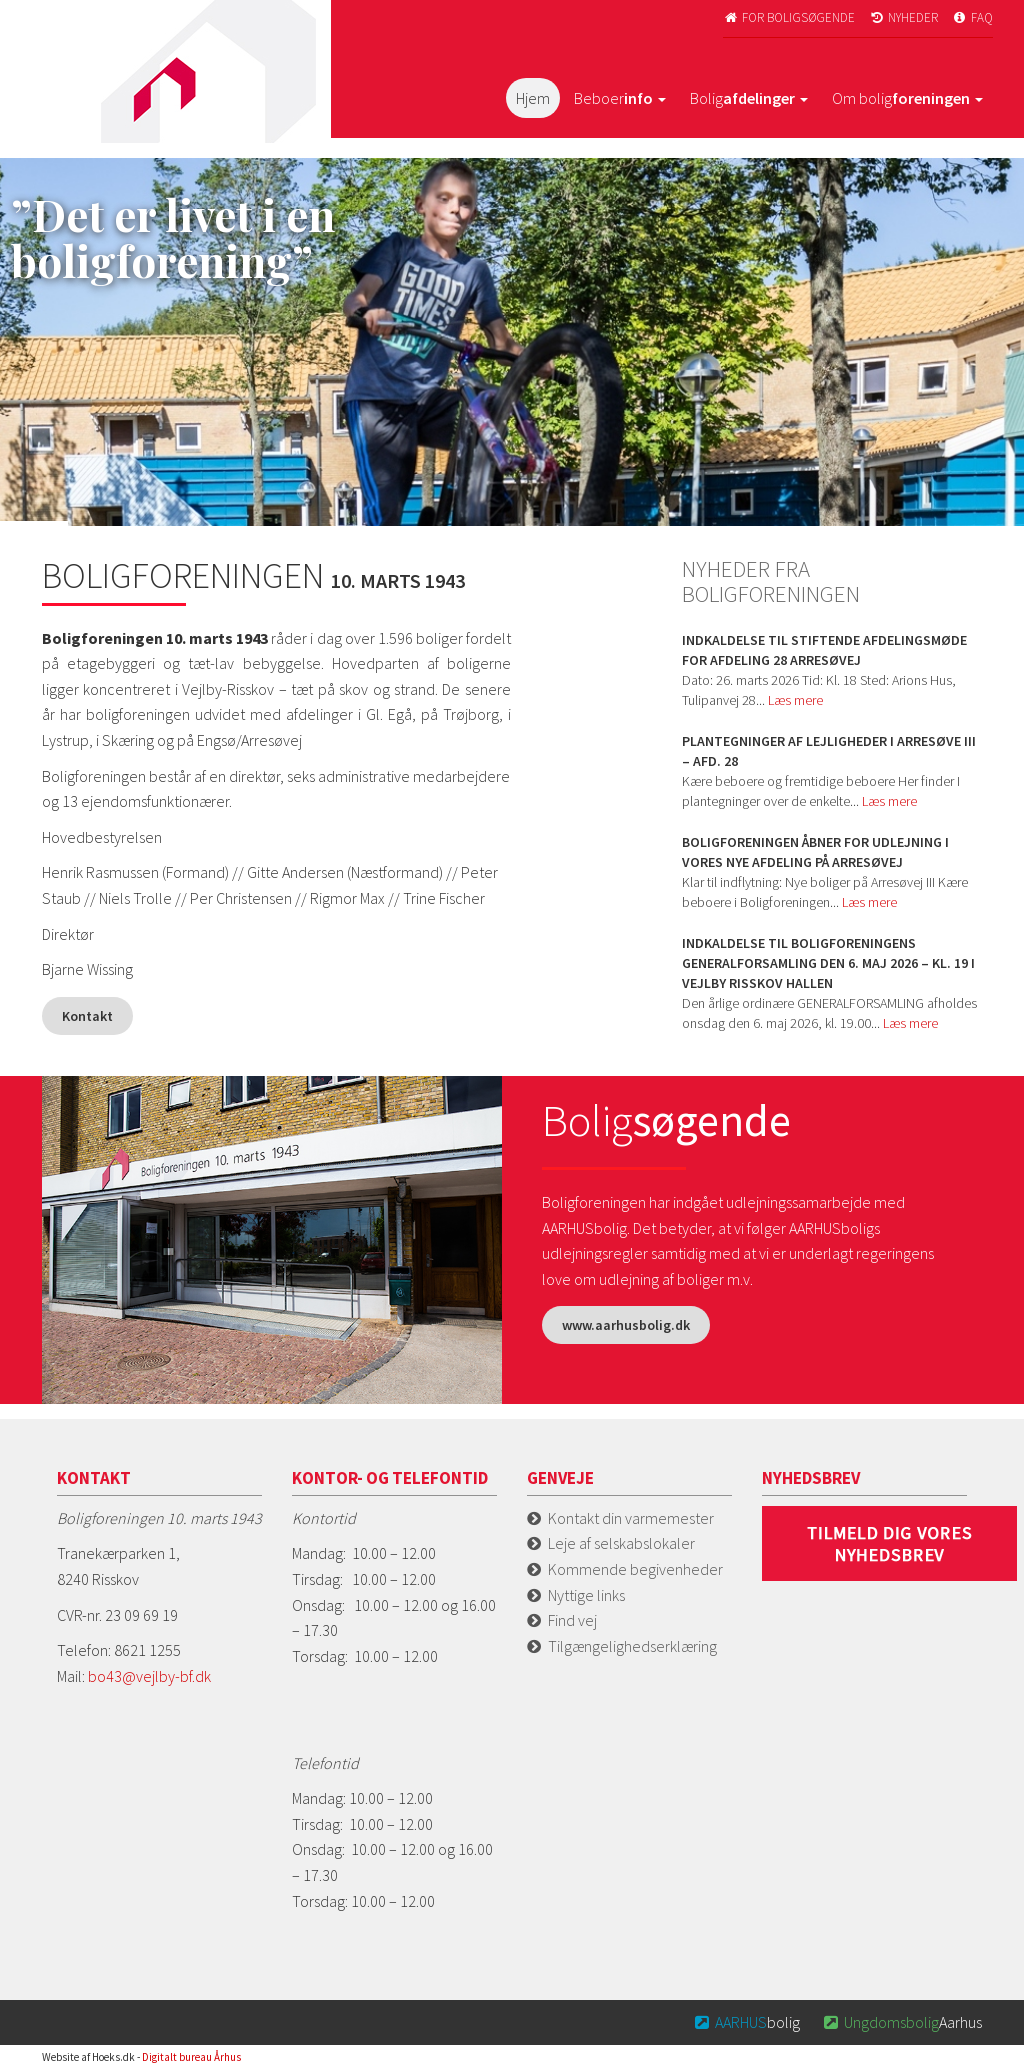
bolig (746, 2022)
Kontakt (87, 1016)
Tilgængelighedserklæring (632, 1646)
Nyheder (903, 17)
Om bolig (907, 98)
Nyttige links (586, 1595)
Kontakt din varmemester (631, 1518)
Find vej (572, 1620)
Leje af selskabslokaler (621, 1543)
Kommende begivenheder (635, 1569)
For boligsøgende (789, 17)
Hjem (533, 98)
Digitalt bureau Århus (191, 2057)
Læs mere (795, 700)
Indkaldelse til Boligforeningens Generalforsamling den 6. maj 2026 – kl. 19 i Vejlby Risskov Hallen (828, 963)
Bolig (749, 98)
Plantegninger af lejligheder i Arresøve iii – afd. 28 (829, 751)
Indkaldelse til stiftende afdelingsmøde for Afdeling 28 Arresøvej (824, 650)
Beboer (620, 98)
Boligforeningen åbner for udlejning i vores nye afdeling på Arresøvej (815, 852)
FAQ (972, 17)
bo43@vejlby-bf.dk (149, 1676)
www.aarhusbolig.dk (626, 1325)
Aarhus (901, 2022)
